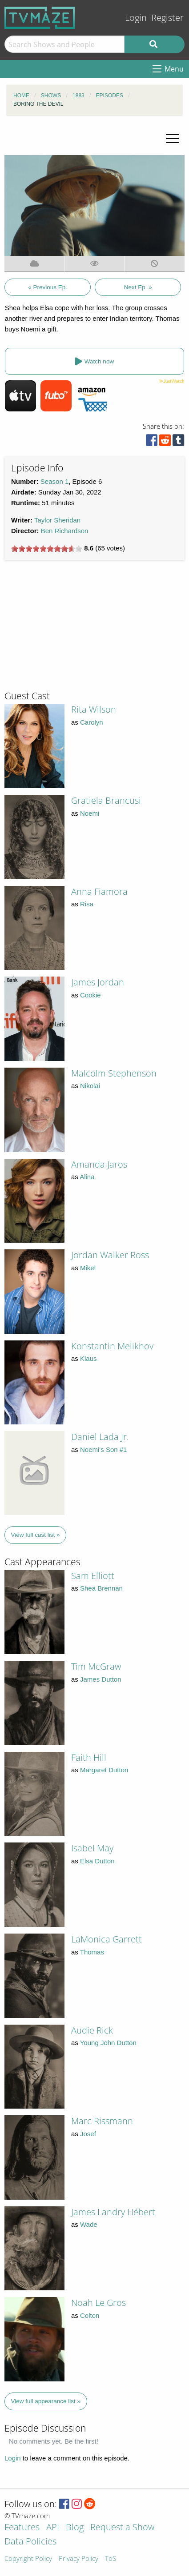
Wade (88, 2224)
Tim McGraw (96, 1666)
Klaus (88, 1358)
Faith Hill (88, 1757)
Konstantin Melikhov (112, 1346)
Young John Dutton (108, 2042)
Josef (88, 2133)
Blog (75, 2528)
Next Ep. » (138, 287)
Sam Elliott (92, 1576)
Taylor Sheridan (57, 520)
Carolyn (91, 722)
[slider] (46, 548)
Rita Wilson (93, 709)
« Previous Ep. (47, 287)
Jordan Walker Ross (110, 1255)
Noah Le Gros (98, 2303)
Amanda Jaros (99, 1164)
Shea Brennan (101, 1588)
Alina (87, 1176)
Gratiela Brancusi (106, 800)
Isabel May (92, 1848)
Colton (89, 2315)
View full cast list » (35, 1534)
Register (167, 18)
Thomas (92, 1952)
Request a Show (122, 2528)
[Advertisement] (71, 629)
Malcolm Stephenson (114, 1073)
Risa (86, 904)
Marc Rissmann (102, 2121)
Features (22, 2528)
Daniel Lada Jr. (100, 1437)
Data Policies (30, 2542)
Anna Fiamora (99, 891)
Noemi (89, 813)
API (52, 2528)
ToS (110, 2559)
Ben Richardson (64, 530)
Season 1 (54, 481)
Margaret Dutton (104, 1770)
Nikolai (90, 1085)
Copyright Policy (28, 2559)
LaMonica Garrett (106, 1939)
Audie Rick (92, 2030)
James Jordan (97, 982)
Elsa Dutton (97, 1861)
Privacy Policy (78, 2559)
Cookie (90, 995)
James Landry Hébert (113, 2212)
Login (136, 18)
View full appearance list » (46, 2401)
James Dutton (100, 1679)
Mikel (88, 1268)
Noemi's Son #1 (103, 1449)
